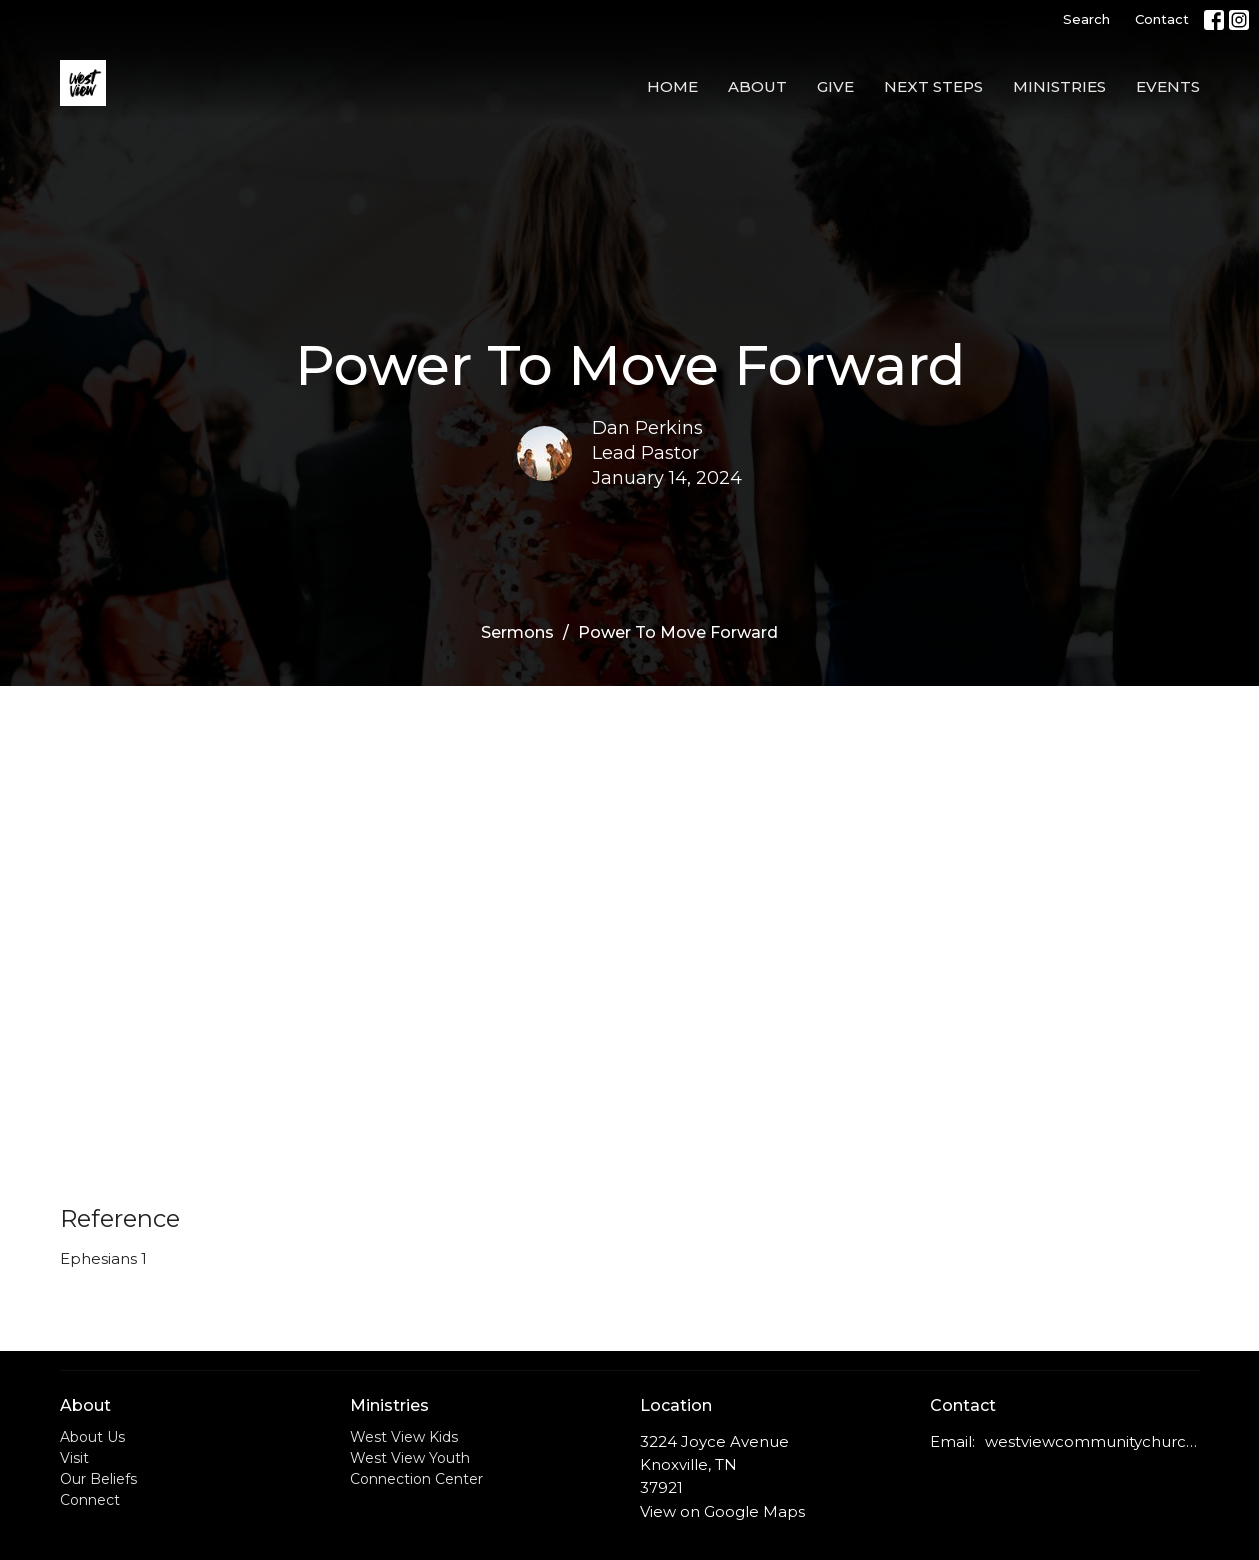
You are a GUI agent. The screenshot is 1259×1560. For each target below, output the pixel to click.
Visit (74, 1458)
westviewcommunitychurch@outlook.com (1092, 1441)
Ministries (1059, 86)
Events (1168, 86)
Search (1086, 19)
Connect (90, 1500)
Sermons (517, 632)
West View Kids (404, 1437)
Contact (1162, 19)
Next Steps (933, 86)
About (757, 86)
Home (672, 86)
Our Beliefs (98, 1479)
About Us (92, 1437)
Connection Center (416, 1479)
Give (835, 86)
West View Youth (410, 1458)
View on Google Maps (722, 1511)
